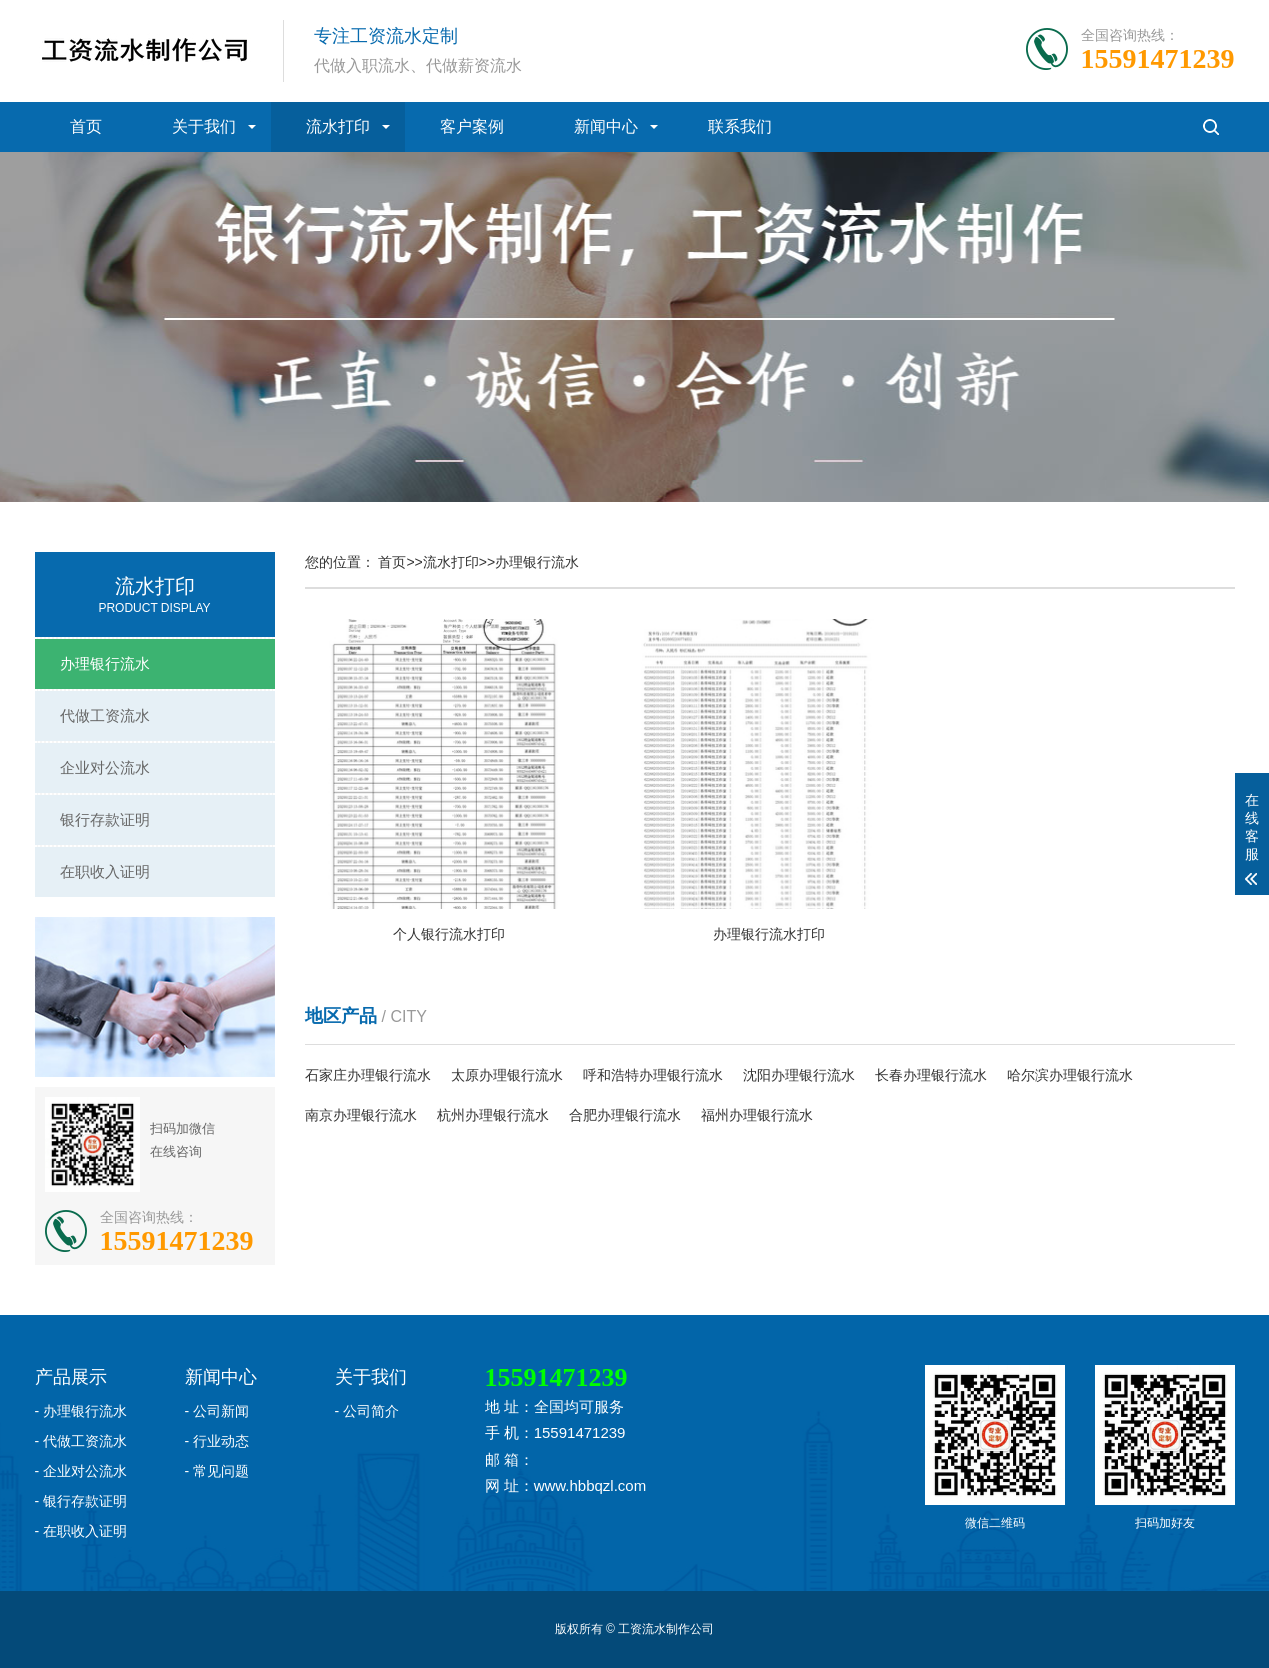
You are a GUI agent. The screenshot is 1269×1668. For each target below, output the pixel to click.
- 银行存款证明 (81, 1501)
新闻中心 (606, 126)
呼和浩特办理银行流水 (653, 1075)
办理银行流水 (105, 663)
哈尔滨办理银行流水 (1070, 1075)
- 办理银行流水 (81, 1411)
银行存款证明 (105, 819)
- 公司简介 (367, 1411)
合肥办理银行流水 (625, 1115)
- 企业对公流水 (81, 1471)
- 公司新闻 (217, 1411)
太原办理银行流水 (507, 1075)
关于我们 (204, 126)
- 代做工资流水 (81, 1441)
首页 (86, 126)
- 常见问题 (217, 1471)
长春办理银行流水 (931, 1075)
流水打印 (338, 126)
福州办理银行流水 (757, 1115)
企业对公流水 (105, 767)
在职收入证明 (105, 871)
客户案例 (472, 126)
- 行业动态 (217, 1441)
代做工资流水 (105, 715)
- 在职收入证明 (81, 1531)
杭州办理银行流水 (493, 1115)
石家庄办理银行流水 (368, 1075)
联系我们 (740, 126)
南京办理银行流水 (361, 1115)
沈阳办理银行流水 (799, 1075)
